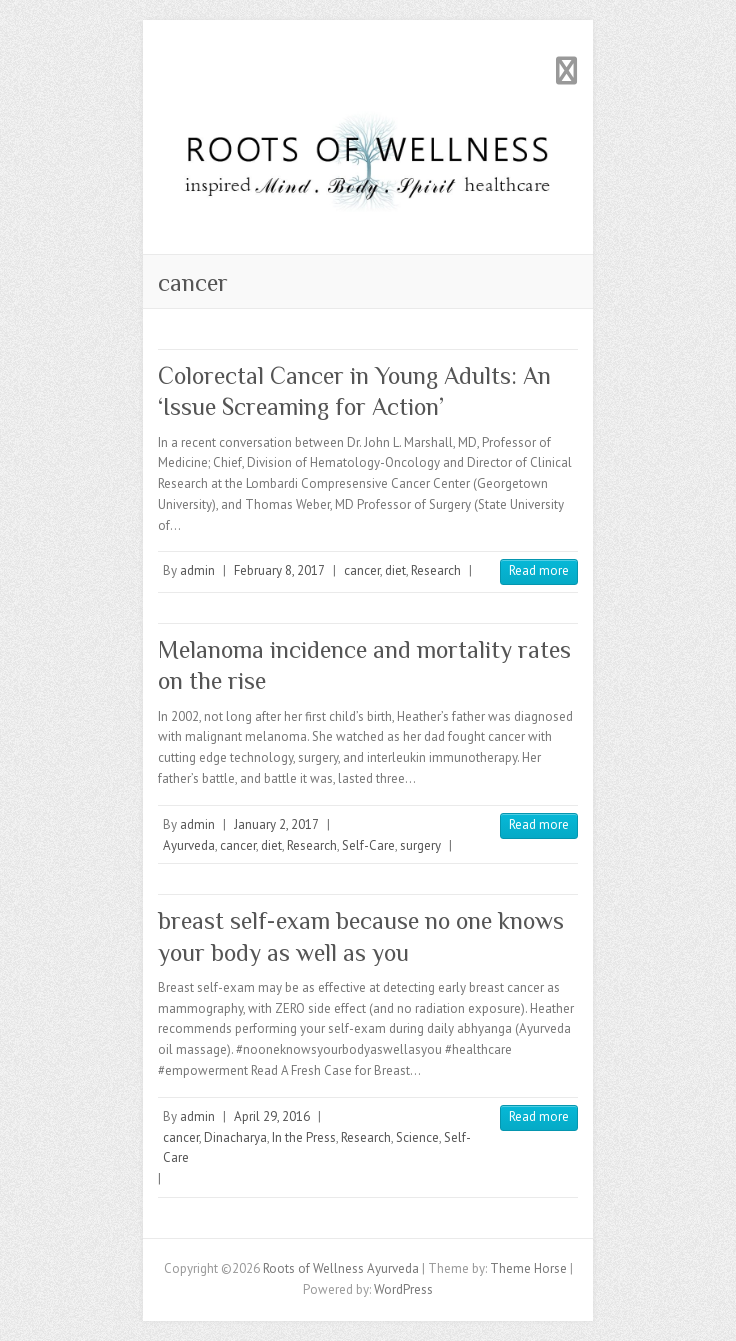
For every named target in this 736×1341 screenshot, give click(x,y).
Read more (539, 570)
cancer (362, 570)
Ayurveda (189, 845)
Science (417, 1137)
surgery (420, 845)
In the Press (304, 1137)
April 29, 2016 (272, 1116)
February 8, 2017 (279, 570)
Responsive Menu (566, 70)
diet (395, 570)
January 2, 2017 (276, 824)
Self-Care (368, 845)
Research (436, 570)
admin (197, 570)
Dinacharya (235, 1137)
